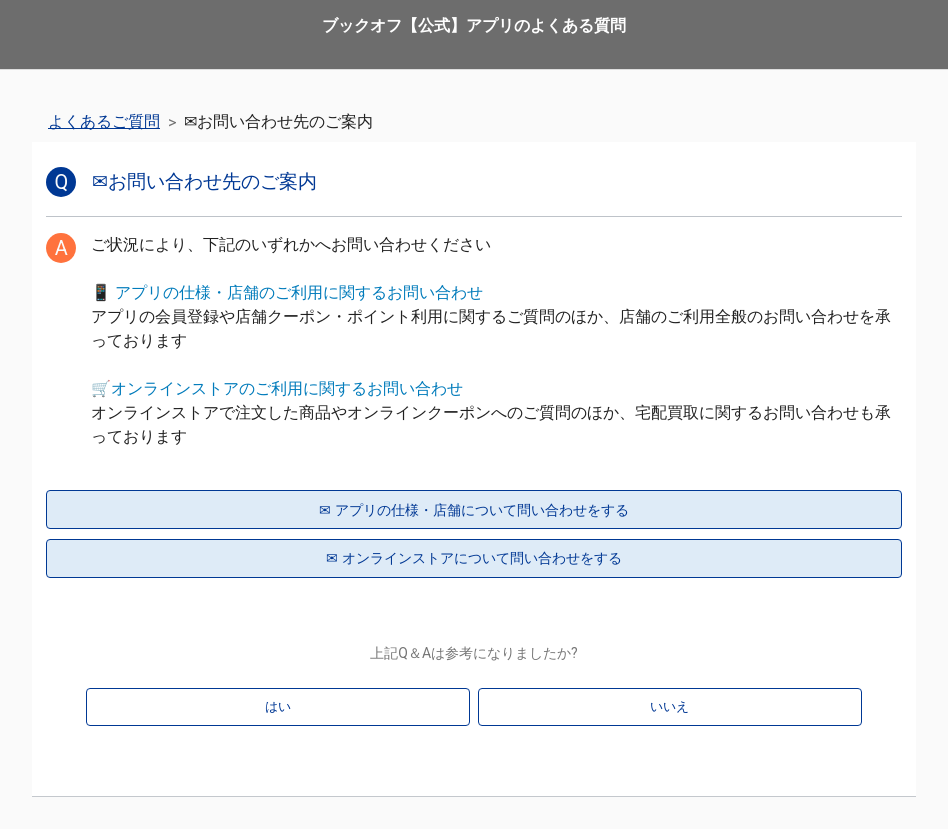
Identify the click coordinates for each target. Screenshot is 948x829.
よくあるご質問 (104, 121)
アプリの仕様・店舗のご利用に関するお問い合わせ (299, 292)
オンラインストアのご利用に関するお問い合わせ (287, 388)
